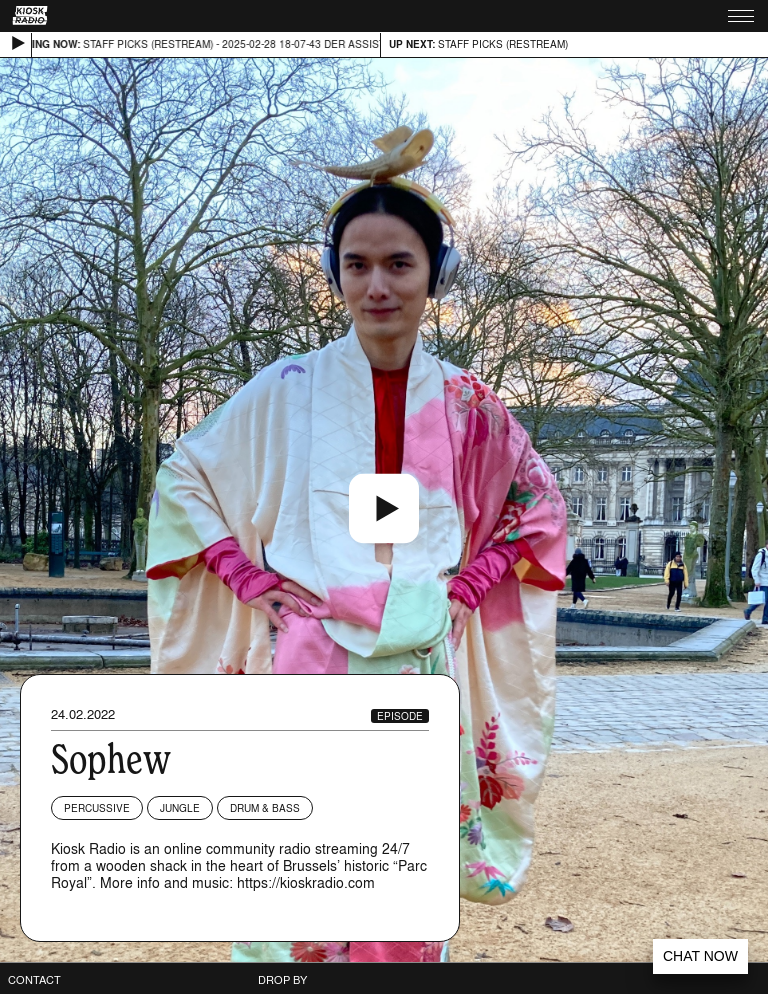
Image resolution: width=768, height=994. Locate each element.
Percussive (97, 808)
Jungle (180, 808)
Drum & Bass (265, 808)
